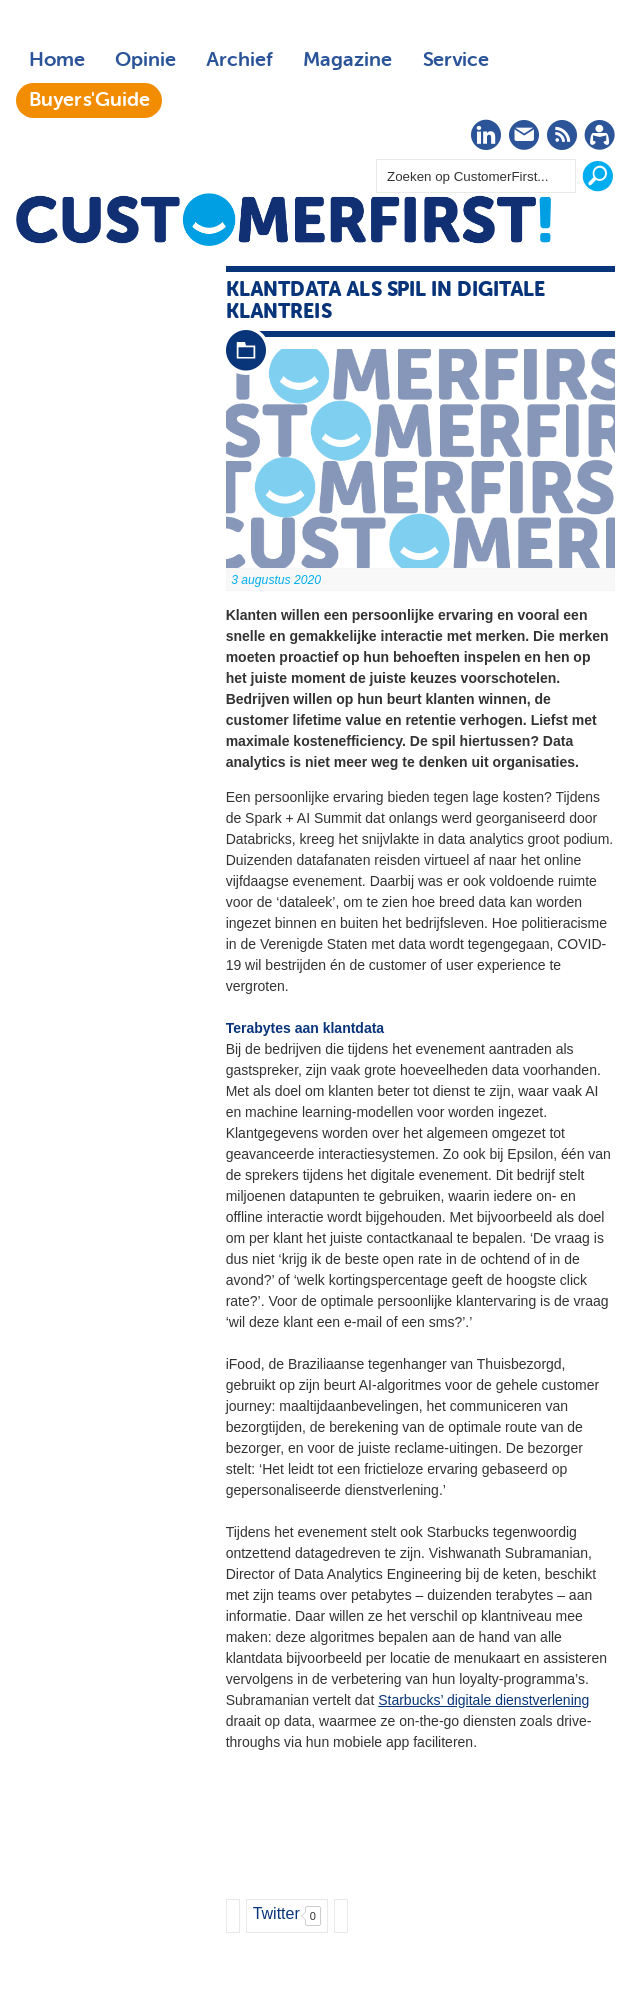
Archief (239, 60)
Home (57, 60)
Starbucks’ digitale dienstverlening (483, 1700)
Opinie (145, 60)
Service (455, 60)
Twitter (276, 1913)
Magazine (347, 60)
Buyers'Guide (89, 100)
